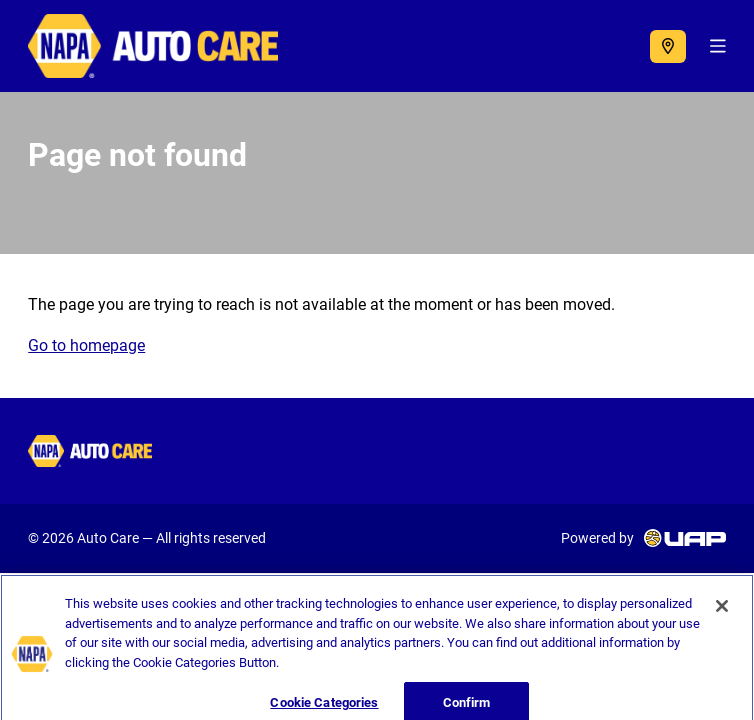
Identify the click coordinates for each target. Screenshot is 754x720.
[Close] (722, 614)
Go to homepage (86, 345)
